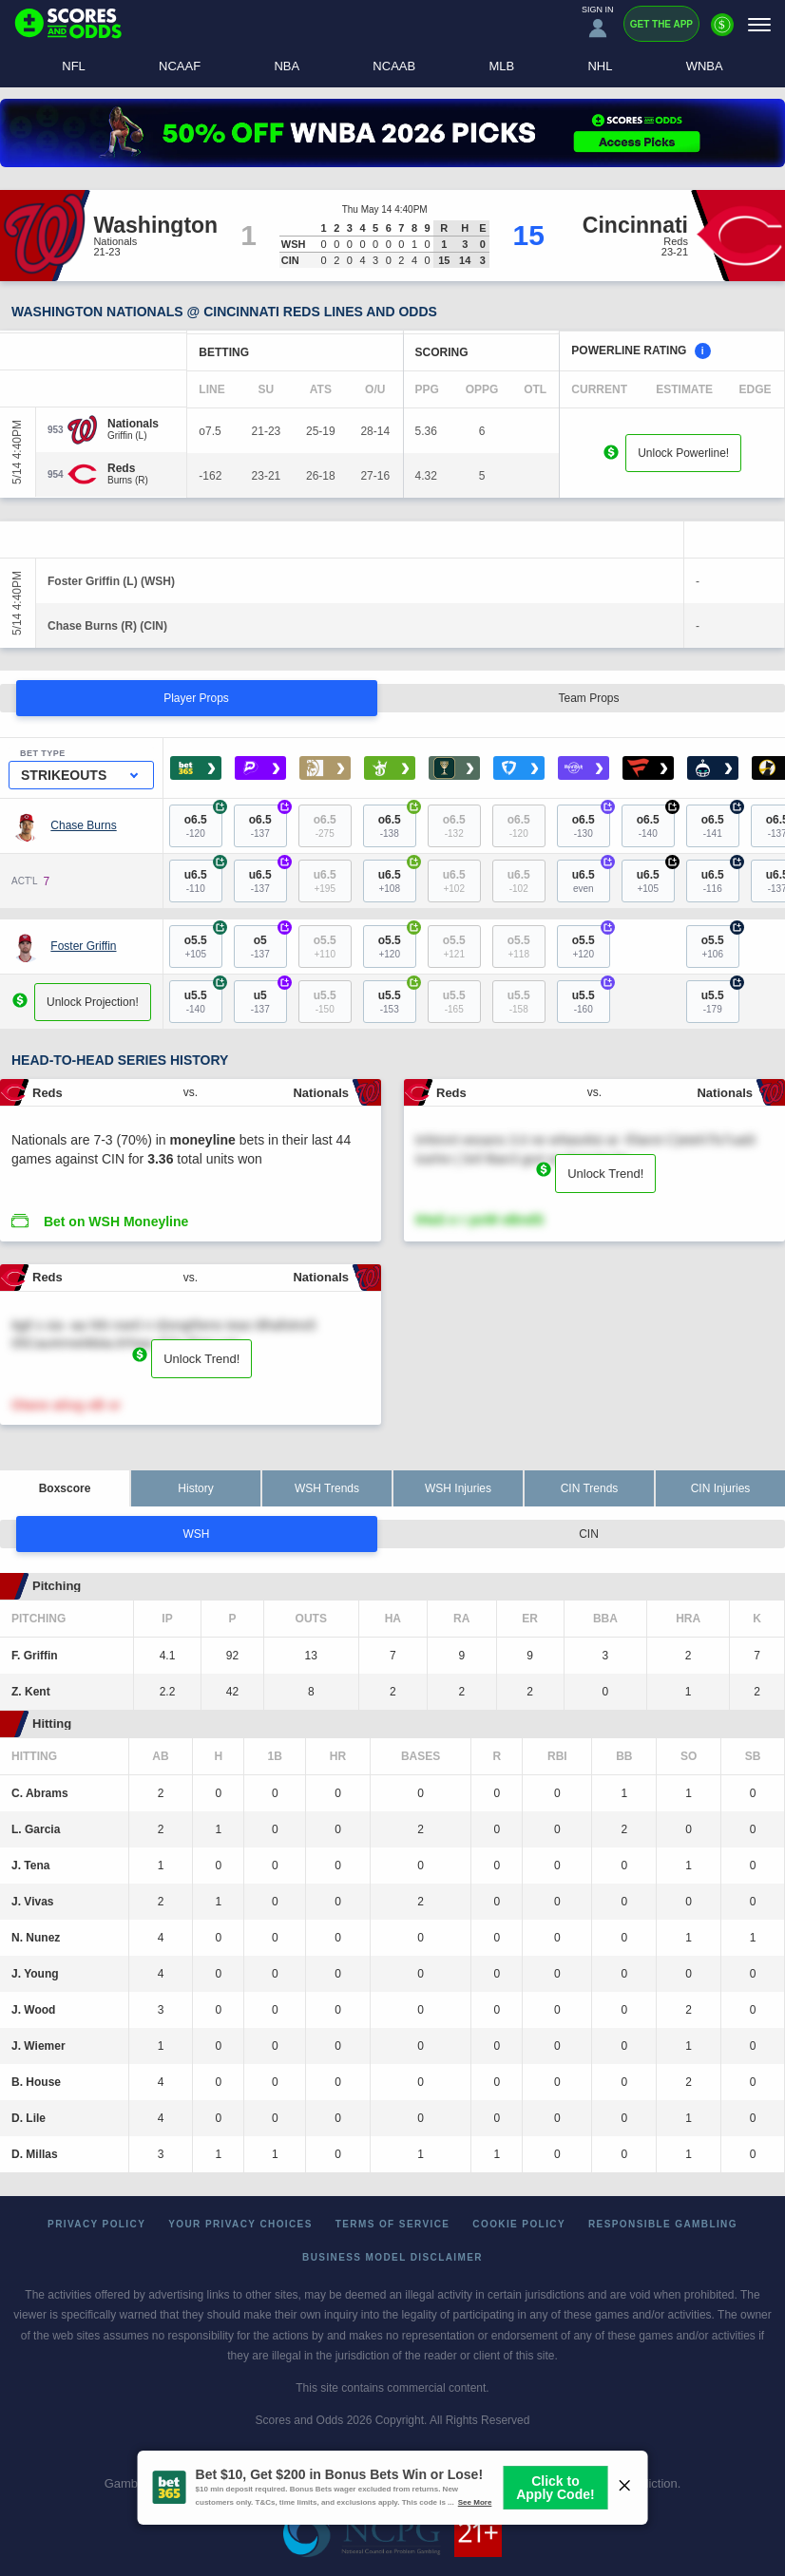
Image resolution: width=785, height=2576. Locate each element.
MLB (501, 66)
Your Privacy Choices (240, 2224)
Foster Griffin (83, 946)
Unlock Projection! (93, 1002)
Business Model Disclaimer (392, 2257)
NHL (599, 66)
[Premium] (722, 32)
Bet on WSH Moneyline (116, 1221)
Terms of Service (392, 2224)
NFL (74, 66)
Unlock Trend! (605, 1173)
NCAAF (180, 66)
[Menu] (759, 24)
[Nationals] (133, 423)
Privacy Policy (96, 2224)
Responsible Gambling (662, 2224)
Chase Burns (83, 825)
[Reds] (127, 468)
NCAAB (394, 66)
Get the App (661, 24)
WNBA (704, 66)
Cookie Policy (518, 2224)
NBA (286, 66)
